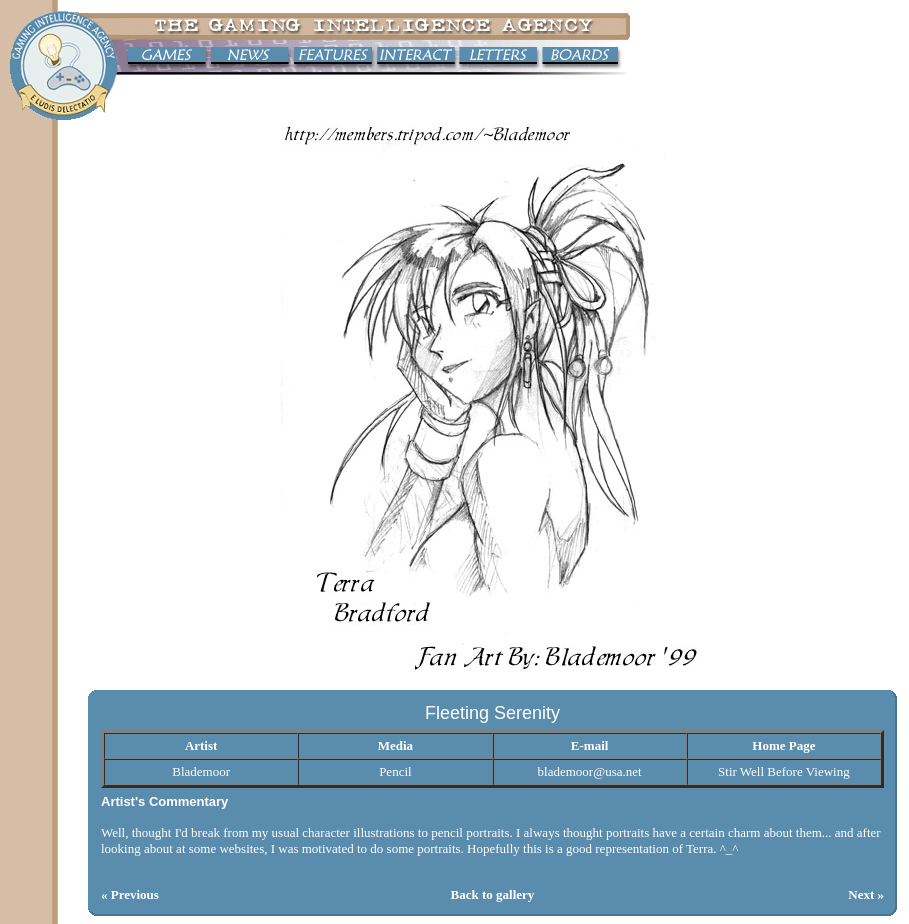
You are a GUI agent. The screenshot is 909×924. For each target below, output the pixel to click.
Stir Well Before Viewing (784, 771)
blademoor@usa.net (590, 771)
